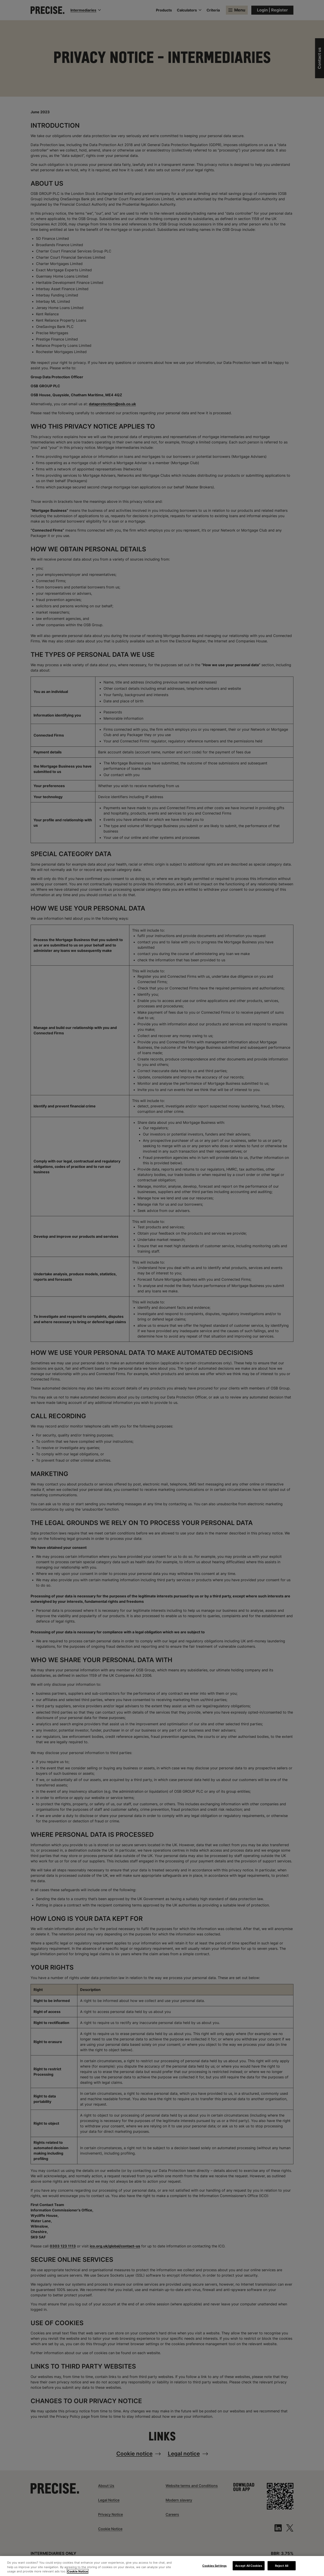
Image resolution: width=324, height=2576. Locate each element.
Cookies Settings (214, 2569)
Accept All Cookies (248, 2569)
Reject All (281, 2569)
